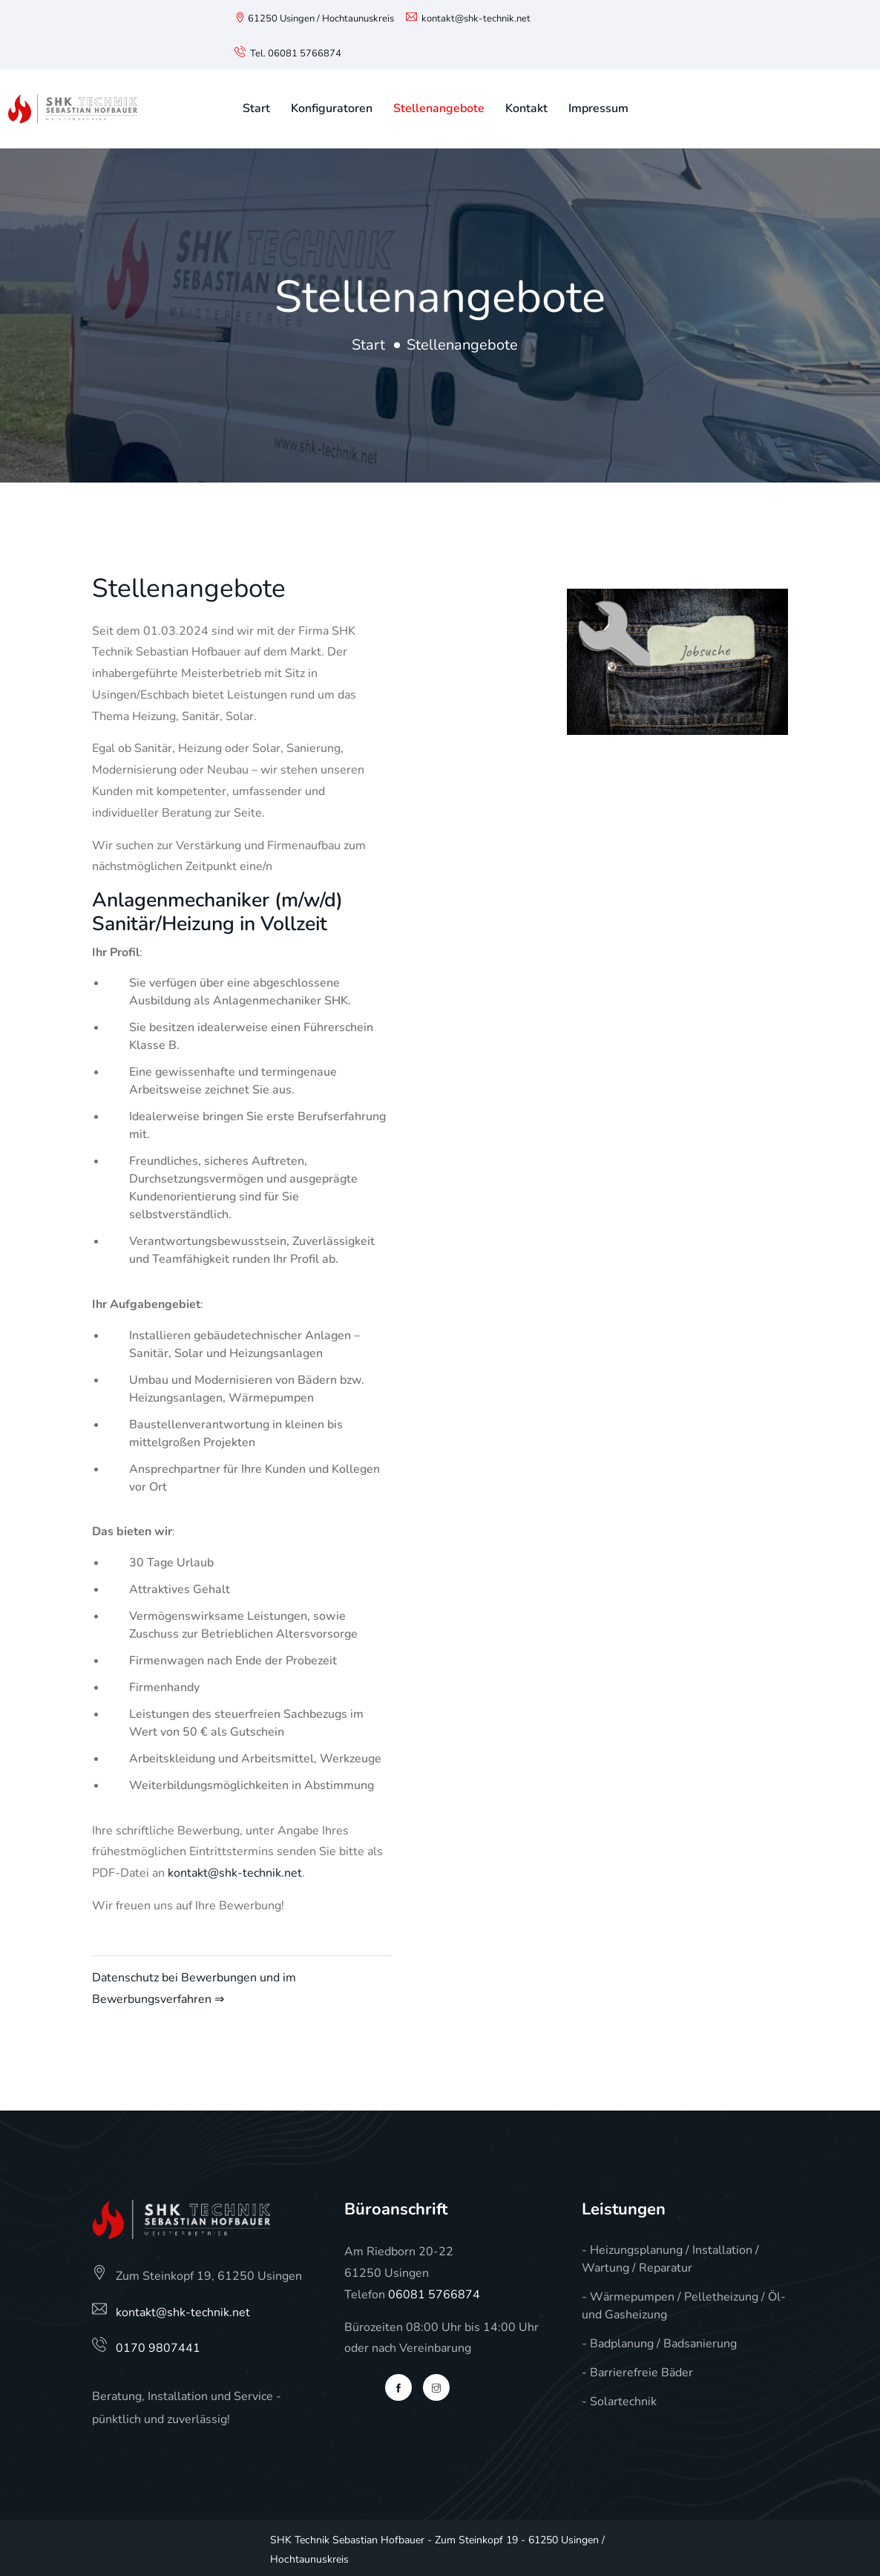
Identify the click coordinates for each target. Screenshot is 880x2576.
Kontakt (526, 108)
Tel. (251, 53)
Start (256, 108)
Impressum (598, 108)
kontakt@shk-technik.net (476, 18)
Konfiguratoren (331, 108)
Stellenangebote (439, 108)
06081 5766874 (304, 53)
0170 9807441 (158, 2348)
